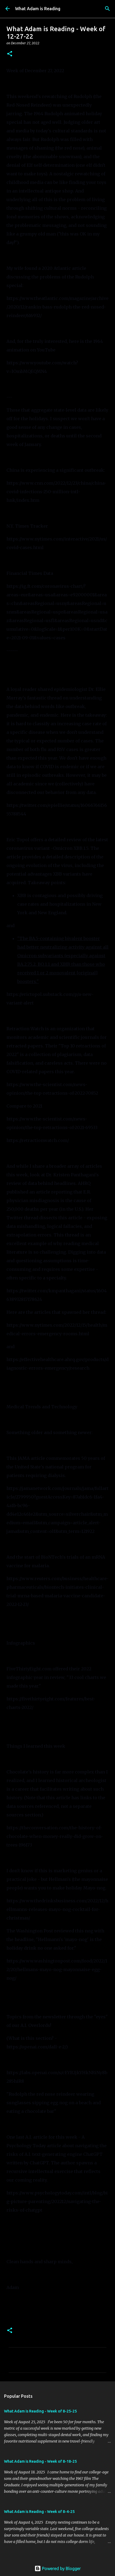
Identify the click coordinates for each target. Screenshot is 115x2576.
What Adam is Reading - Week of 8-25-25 (40, 2411)
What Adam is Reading (37, 8)
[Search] (107, 8)
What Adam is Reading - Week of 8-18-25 (40, 2461)
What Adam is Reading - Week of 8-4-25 (39, 2511)
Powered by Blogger (57, 2568)
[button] (9, 54)
